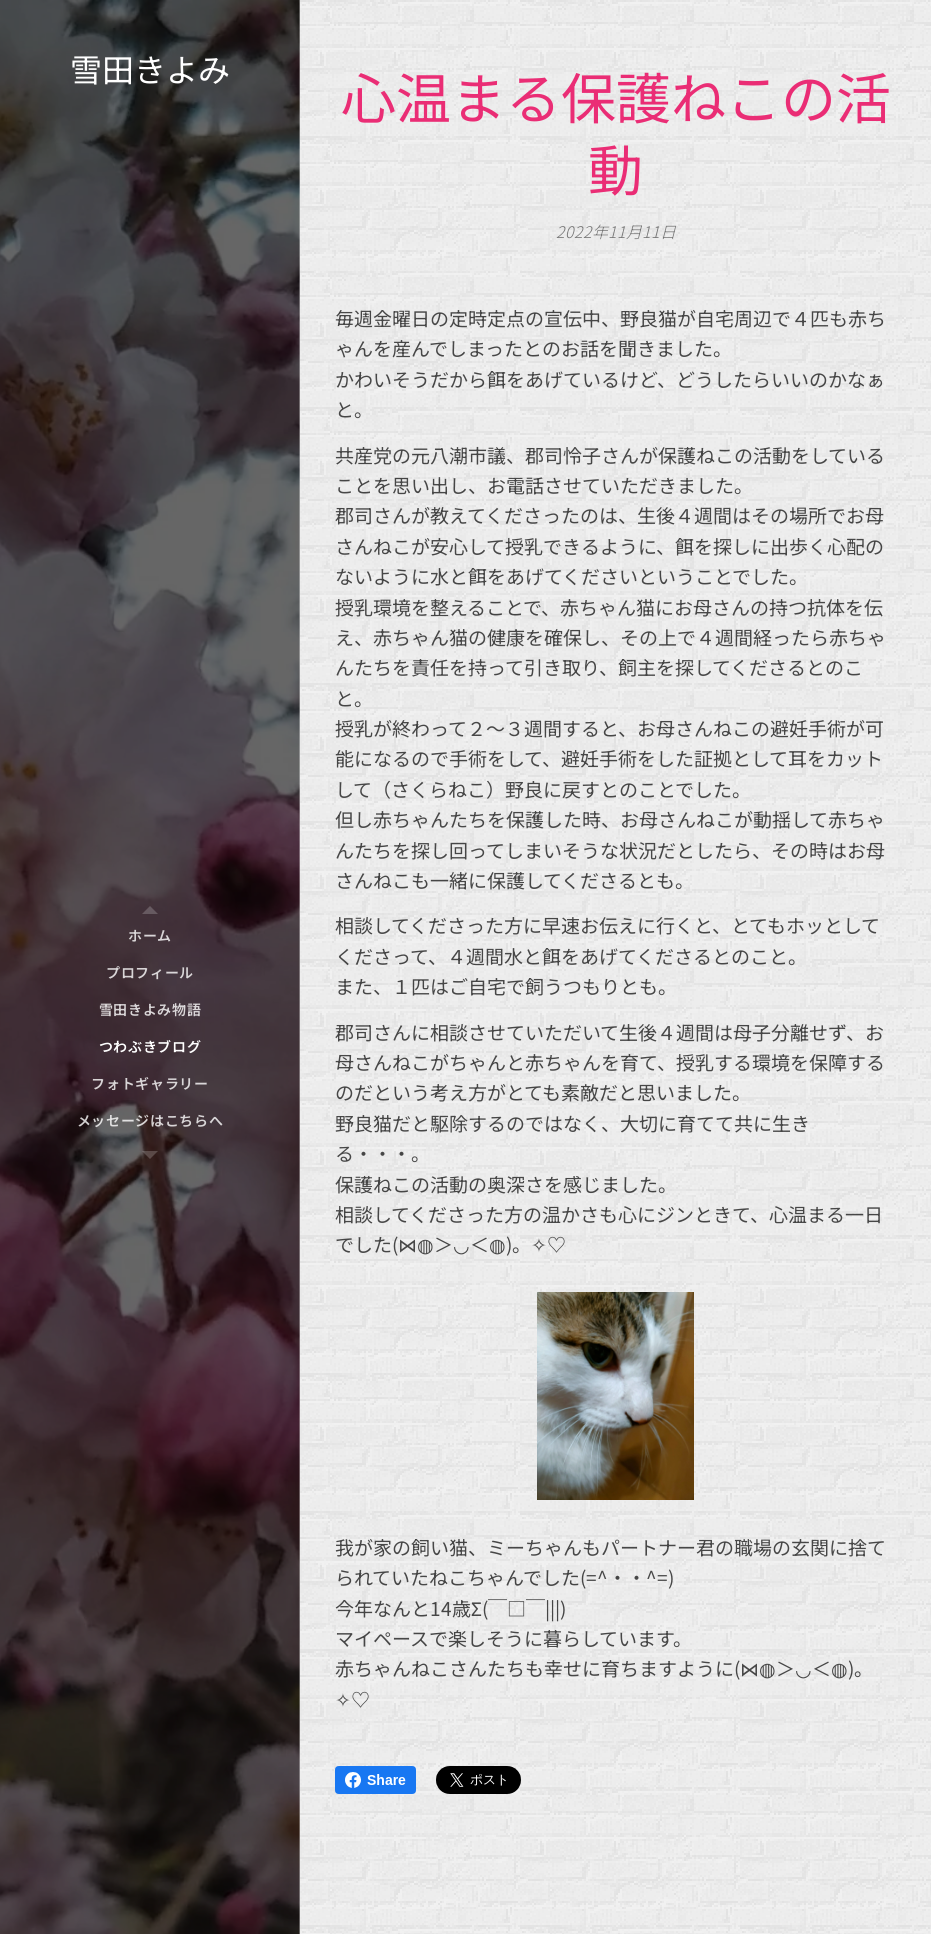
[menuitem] (150, 935)
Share (375, 1780)
